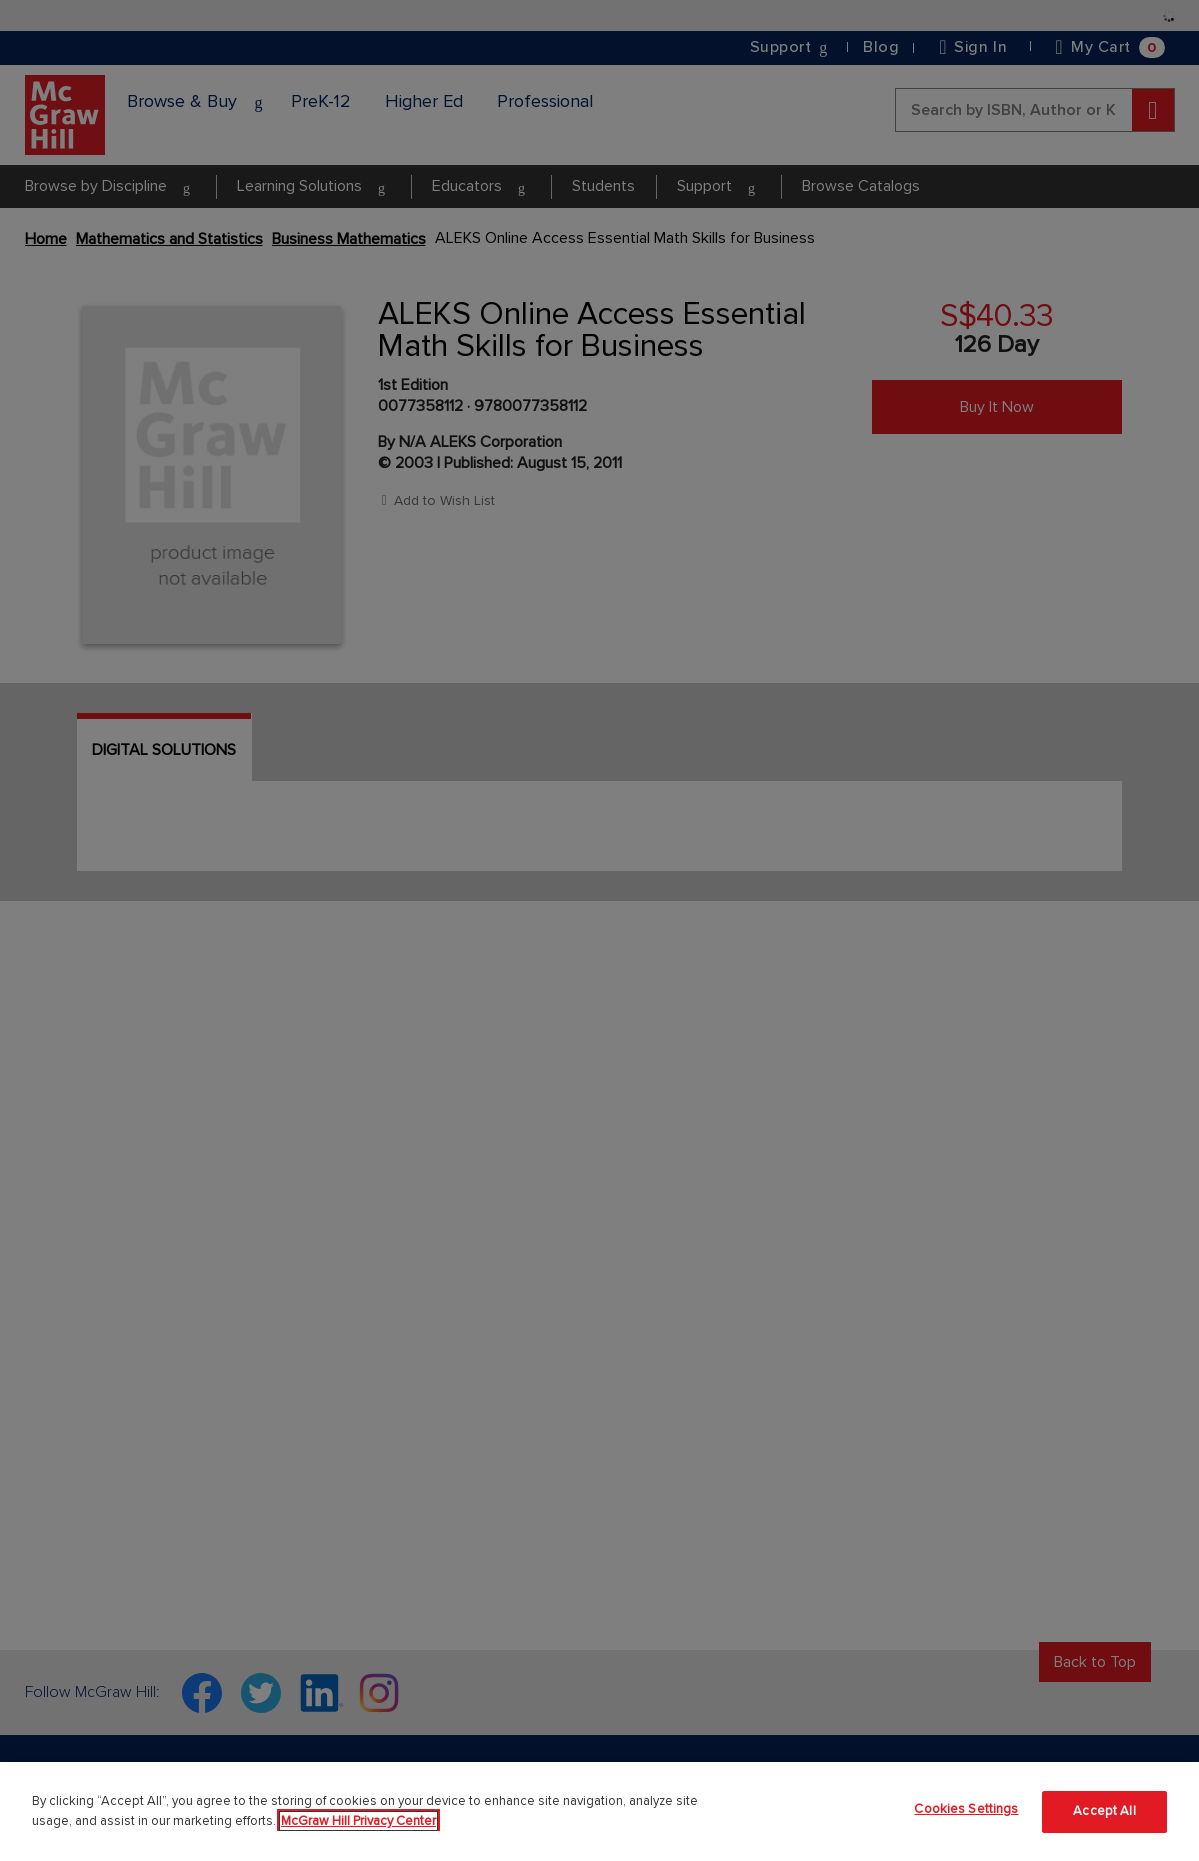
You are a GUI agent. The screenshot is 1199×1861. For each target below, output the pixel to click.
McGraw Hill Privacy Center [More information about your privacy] (358, 1821)
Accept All (1104, 1811)
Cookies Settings (966, 1809)
